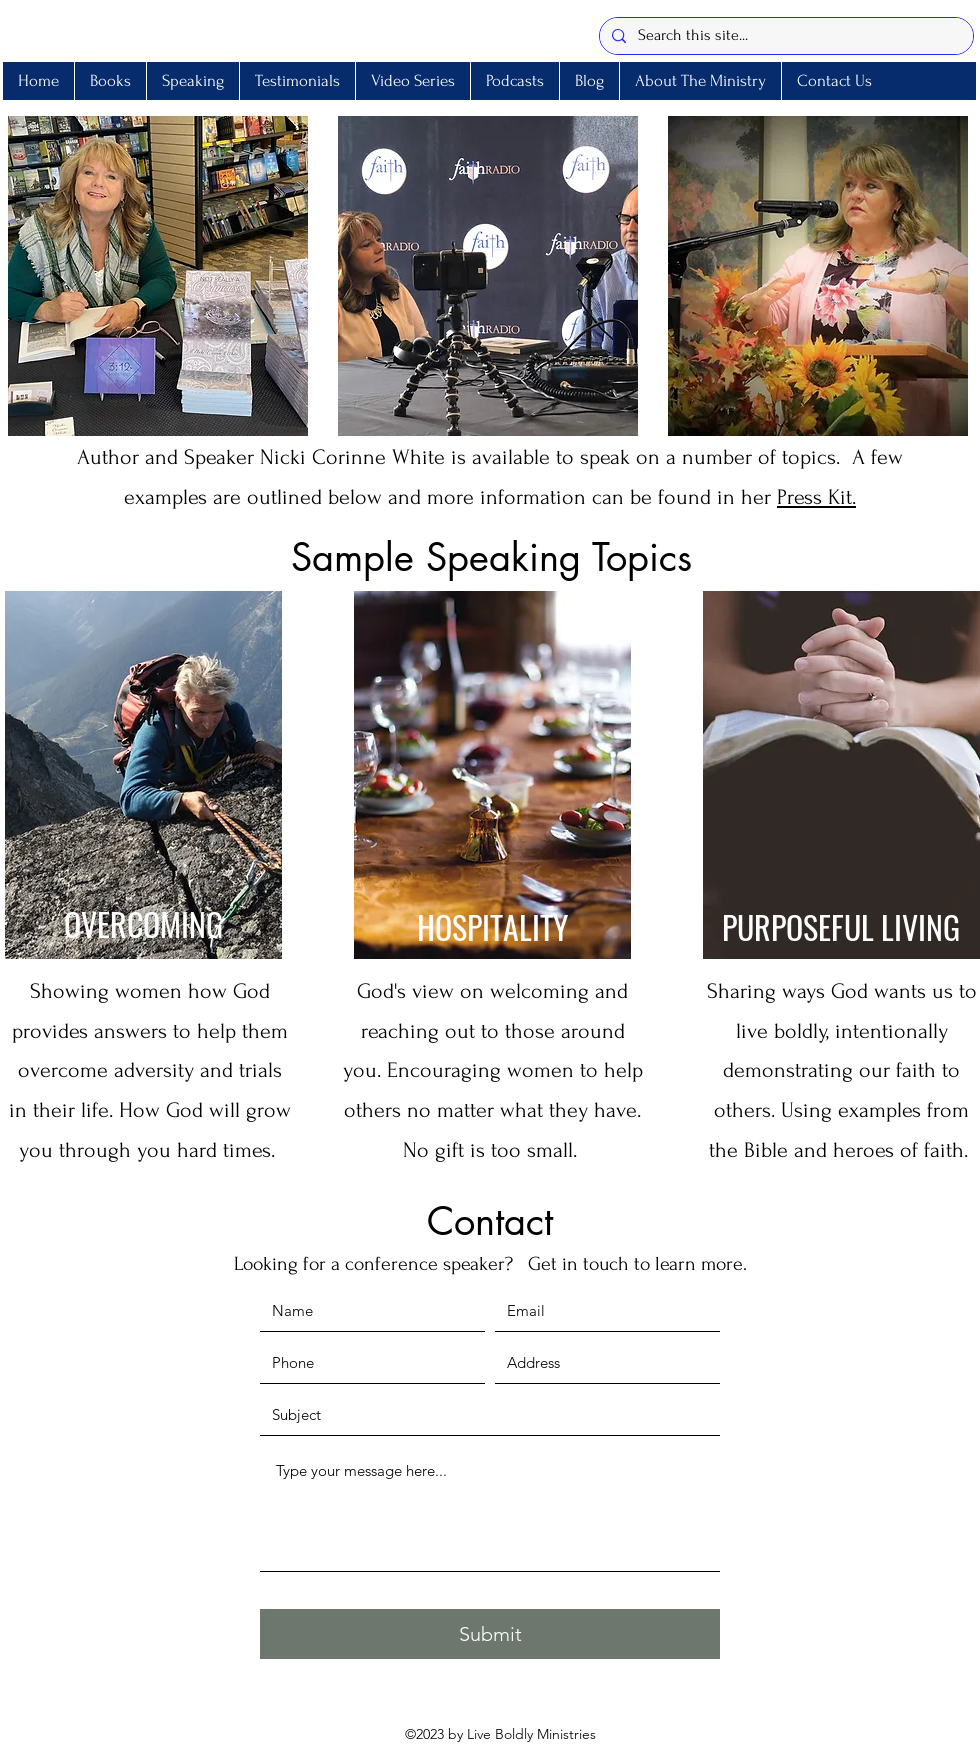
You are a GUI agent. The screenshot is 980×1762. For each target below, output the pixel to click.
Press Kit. (816, 497)
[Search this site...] (784, 36)
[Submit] (490, 1634)
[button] (192, 81)
